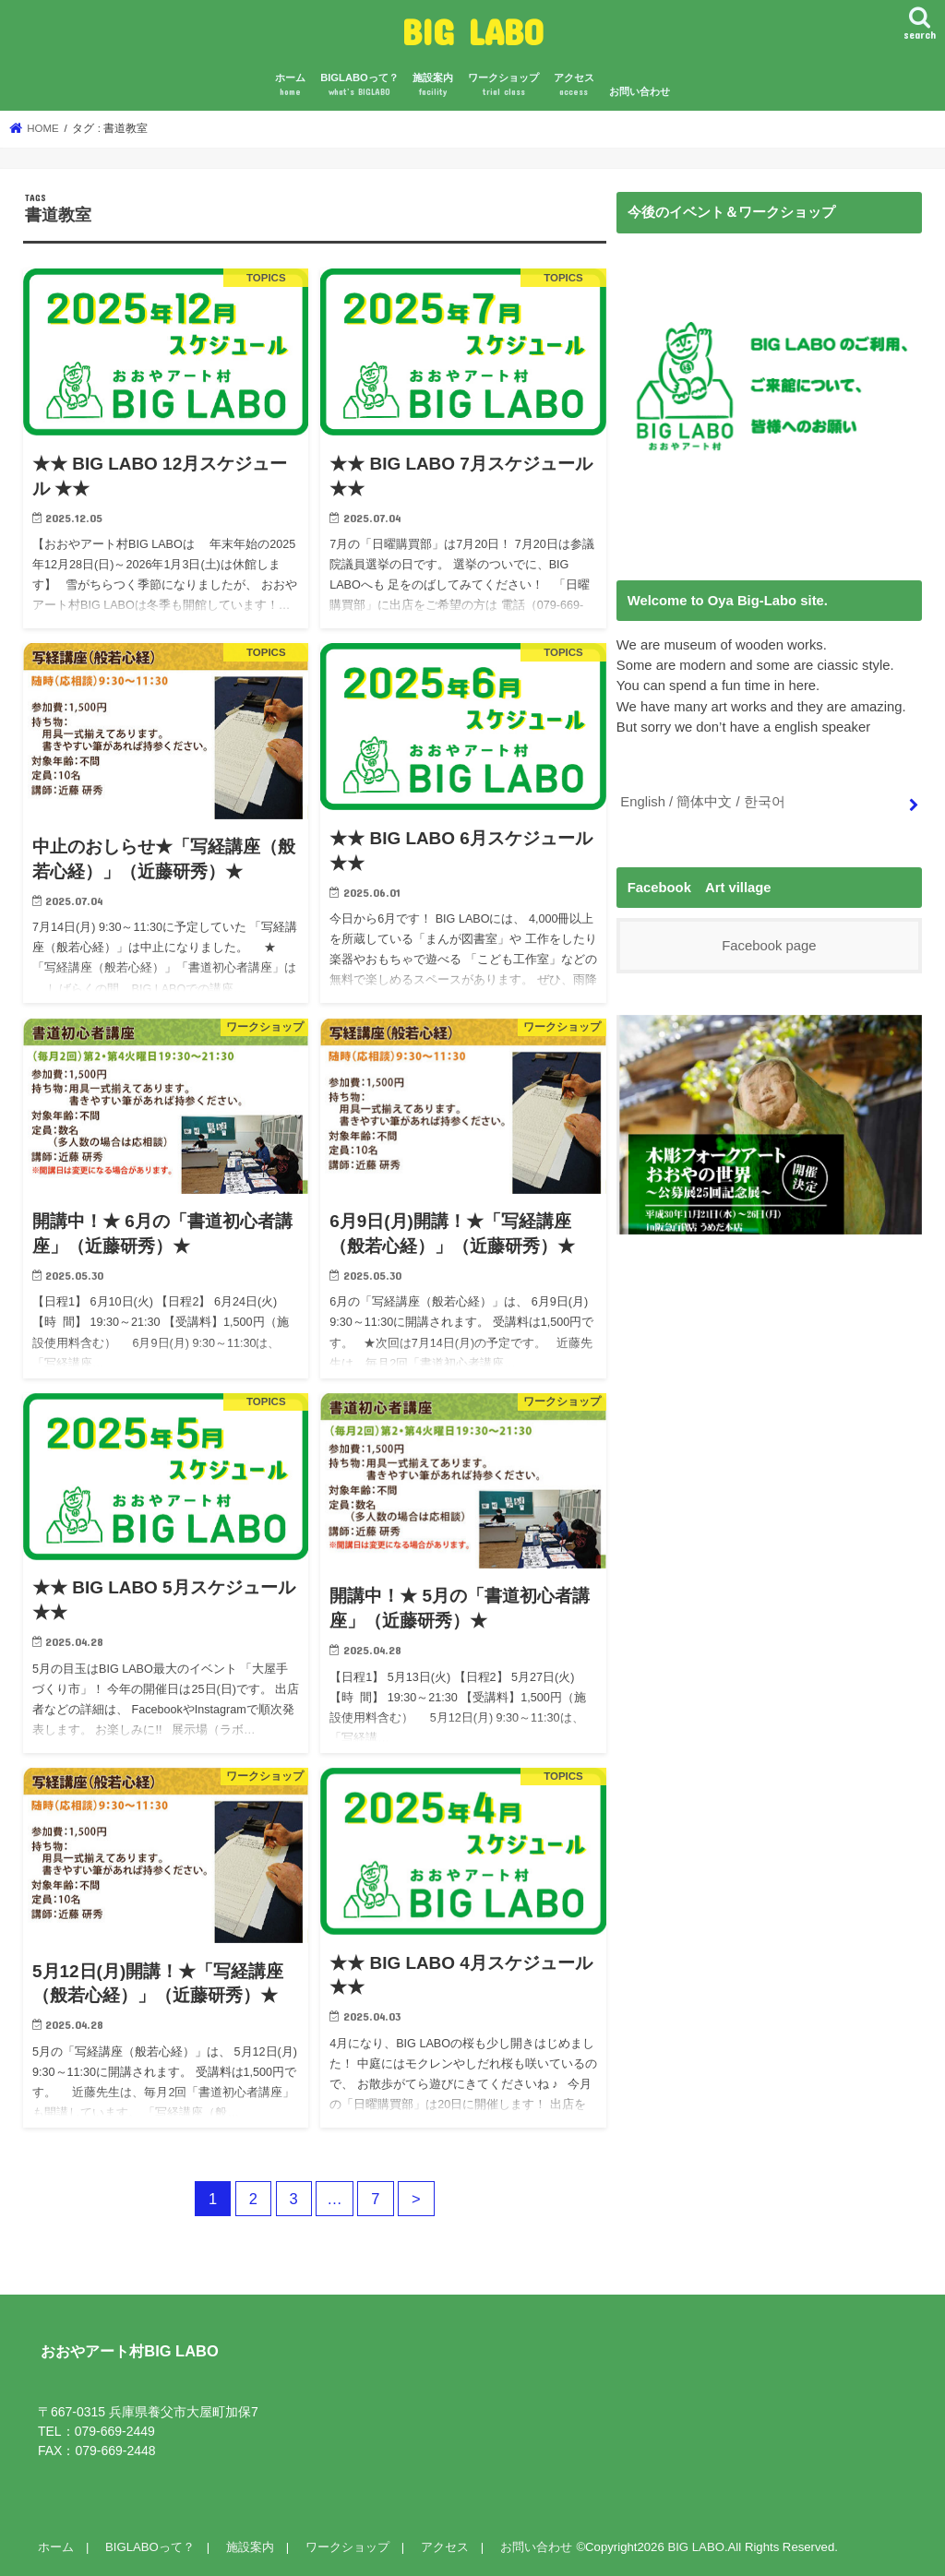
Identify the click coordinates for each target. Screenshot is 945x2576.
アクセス (574, 85)
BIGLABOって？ (359, 85)
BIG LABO (473, 31)
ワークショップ (503, 85)
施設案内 (433, 85)
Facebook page (769, 945)
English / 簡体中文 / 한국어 (702, 801)
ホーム (290, 85)
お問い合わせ (639, 91)
